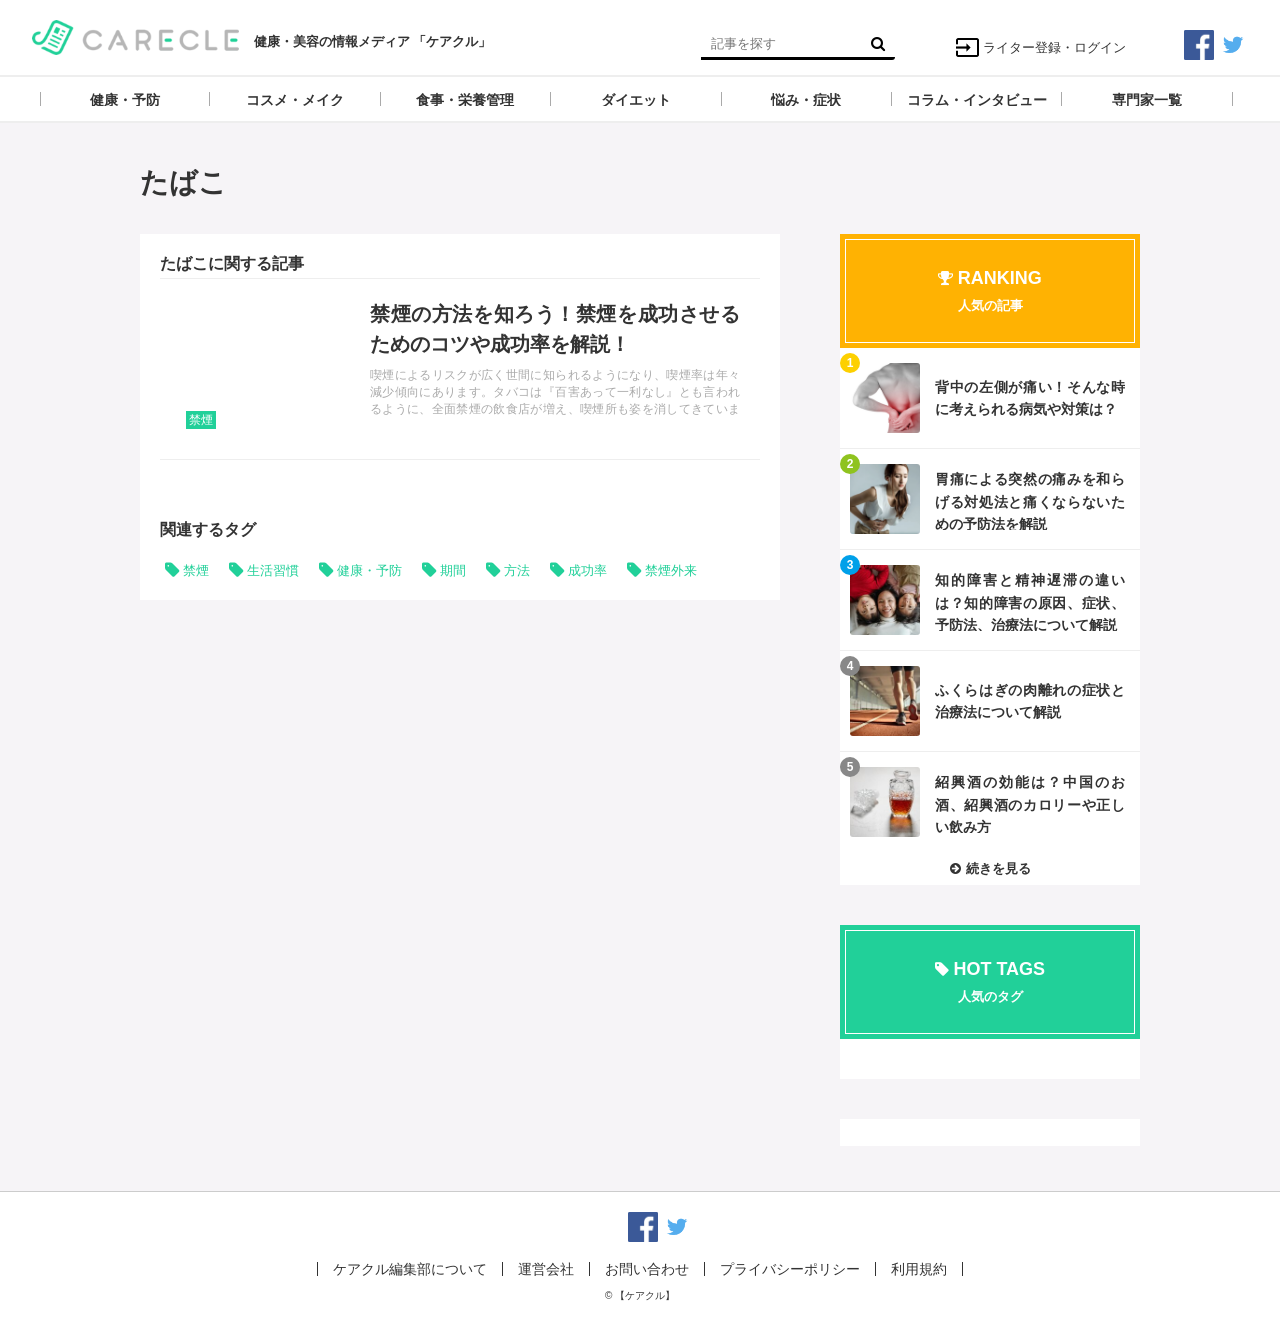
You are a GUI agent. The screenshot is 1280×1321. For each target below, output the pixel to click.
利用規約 (919, 1269)
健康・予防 (369, 570)
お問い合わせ (647, 1269)
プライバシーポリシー (790, 1269)
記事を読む (460, 369)
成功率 (587, 570)
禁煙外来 (671, 570)
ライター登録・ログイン (1040, 47)
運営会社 (546, 1269)
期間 (453, 570)
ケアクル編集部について (410, 1269)
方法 (517, 570)
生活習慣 (273, 570)
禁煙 (201, 420)
